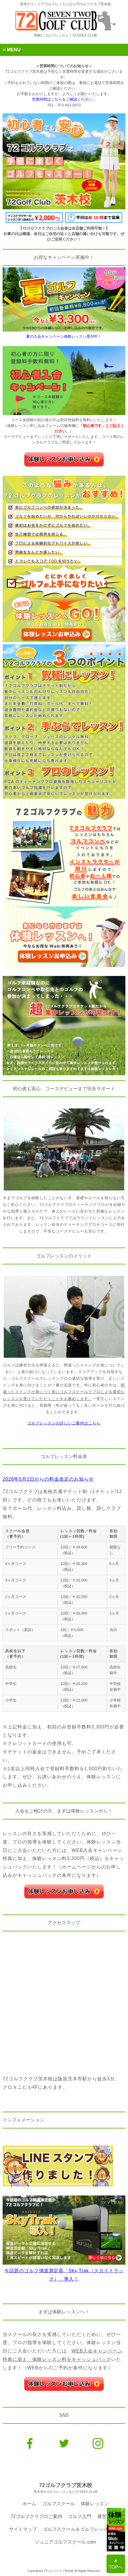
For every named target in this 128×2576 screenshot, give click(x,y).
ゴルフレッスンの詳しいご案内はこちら (63, 1423)
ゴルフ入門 (79, 2516)
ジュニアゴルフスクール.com (65, 2541)
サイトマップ (23, 2529)
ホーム (29, 2503)
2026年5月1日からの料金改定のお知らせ (48, 1479)
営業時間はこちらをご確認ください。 (64, 99)
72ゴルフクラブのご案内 (36, 2516)
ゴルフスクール (58, 2503)
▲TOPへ (116, 2564)
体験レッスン (95, 2503)
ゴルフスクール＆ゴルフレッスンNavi (82, 2529)
